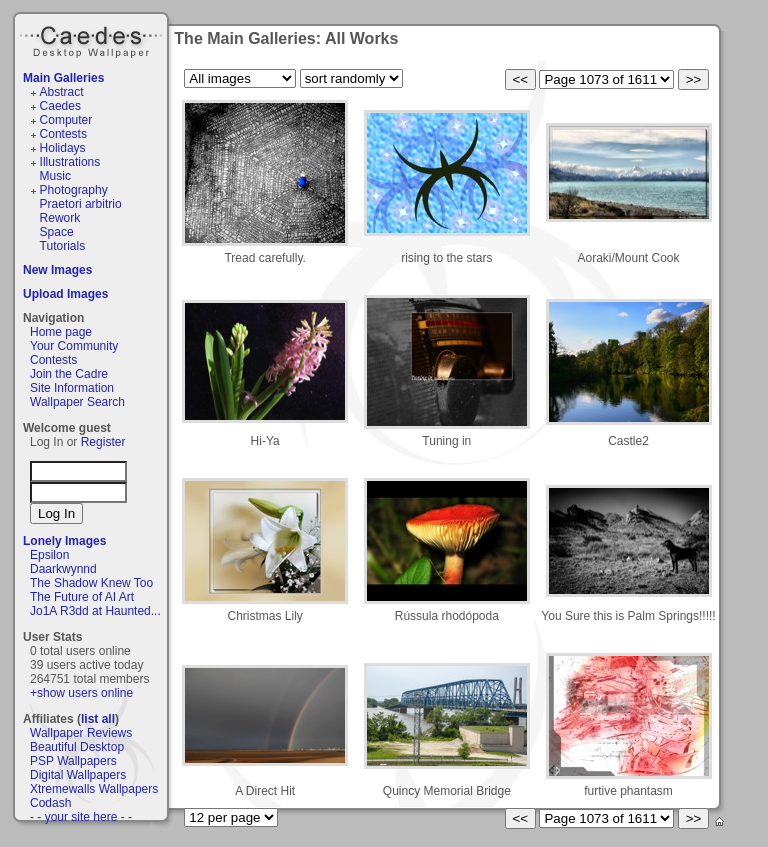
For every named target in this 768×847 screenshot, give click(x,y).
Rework (60, 218)
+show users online (81, 693)
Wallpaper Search (77, 402)
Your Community (74, 346)
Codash (50, 803)
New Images (57, 270)
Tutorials (63, 246)
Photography (74, 190)
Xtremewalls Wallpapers (94, 789)
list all (98, 719)
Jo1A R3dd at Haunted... (95, 611)
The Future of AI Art (82, 597)
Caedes (93, 39)
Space (57, 232)
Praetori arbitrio (81, 204)
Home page (61, 332)
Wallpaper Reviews (81, 733)
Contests (63, 134)
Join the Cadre (69, 374)
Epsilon (49, 555)
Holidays (63, 148)
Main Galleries (63, 78)
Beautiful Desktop (77, 747)
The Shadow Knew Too (91, 583)
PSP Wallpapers (73, 761)
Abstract (62, 92)
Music (55, 176)
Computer (66, 120)
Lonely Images (64, 541)
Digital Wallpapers (78, 775)
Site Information (72, 388)
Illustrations (70, 162)
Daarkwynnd (63, 569)
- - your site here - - (81, 817)
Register (103, 442)
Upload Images (65, 294)
